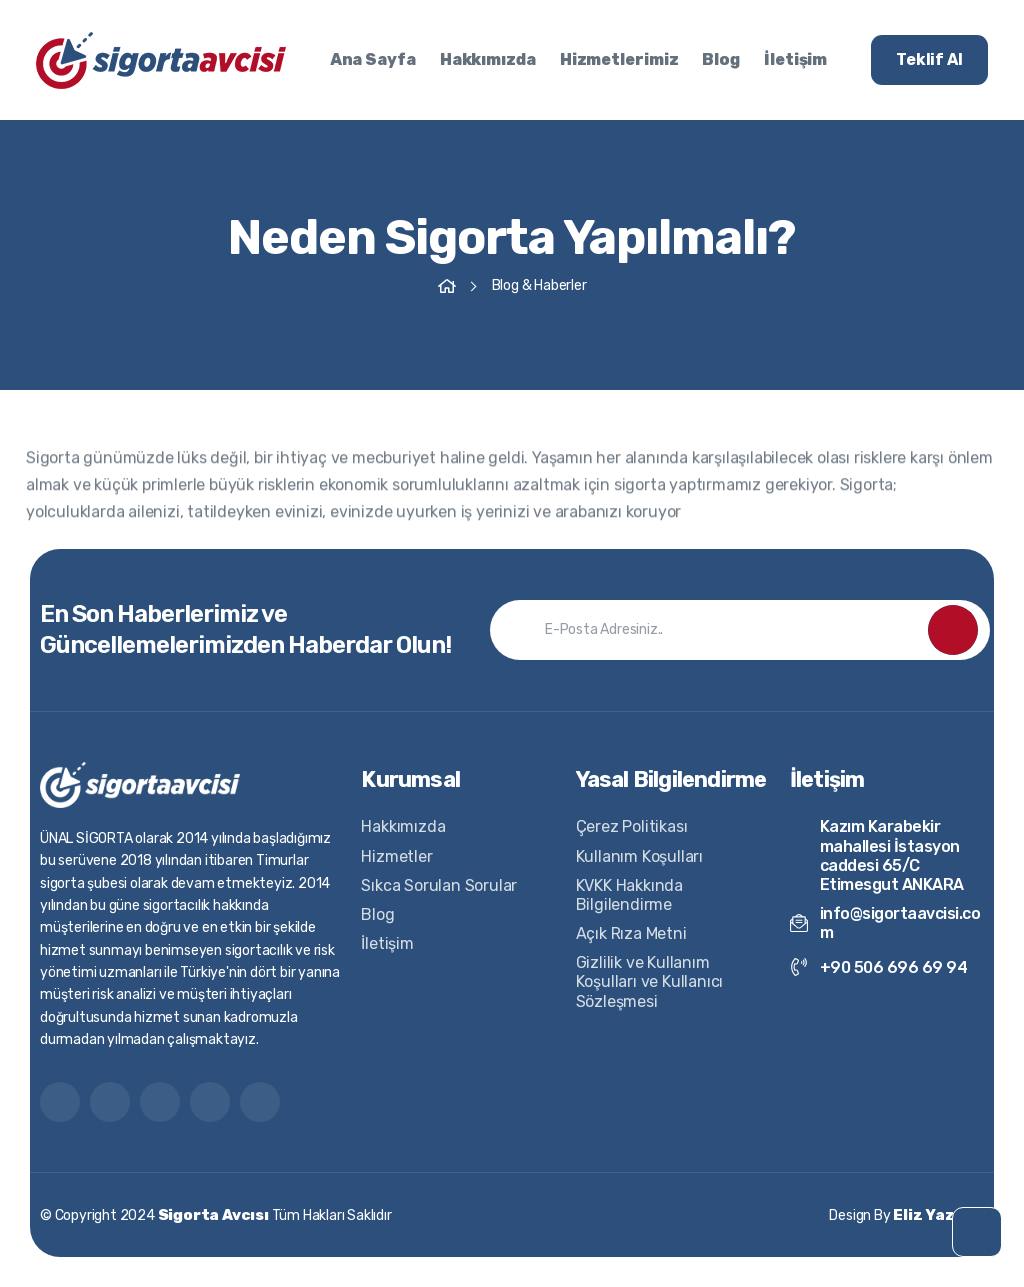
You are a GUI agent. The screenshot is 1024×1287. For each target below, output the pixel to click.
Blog (721, 58)
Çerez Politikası (632, 826)
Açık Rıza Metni (631, 933)
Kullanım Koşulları (639, 856)
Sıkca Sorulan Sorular (439, 885)
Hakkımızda (488, 58)
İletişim (795, 58)
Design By (906, 1215)
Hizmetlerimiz (619, 58)
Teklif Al (929, 58)
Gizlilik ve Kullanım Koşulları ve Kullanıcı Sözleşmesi (650, 981)
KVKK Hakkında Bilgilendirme (629, 895)
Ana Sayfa (373, 58)
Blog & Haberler (539, 285)
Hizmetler (396, 856)
